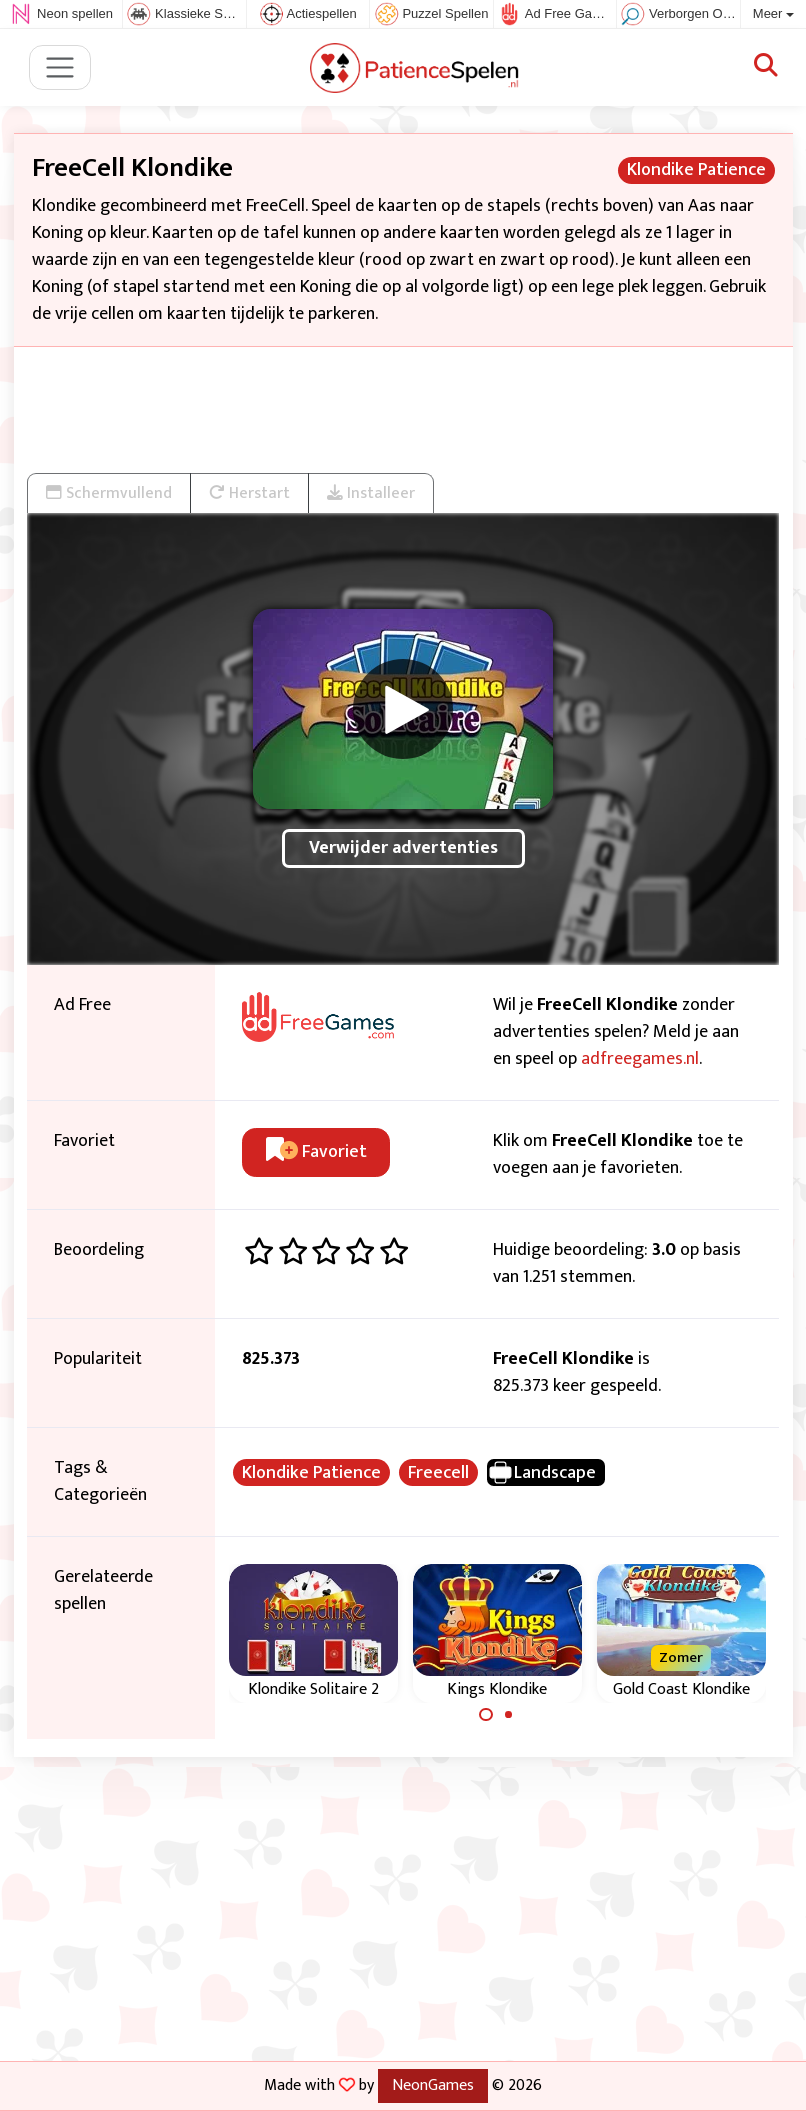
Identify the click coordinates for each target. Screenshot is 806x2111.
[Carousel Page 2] (509, 1715)
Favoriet (316, 1152)
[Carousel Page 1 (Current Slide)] (486, 1715)
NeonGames (433, 2085)
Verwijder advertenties (403, 848)
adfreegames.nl (640, 1059)
